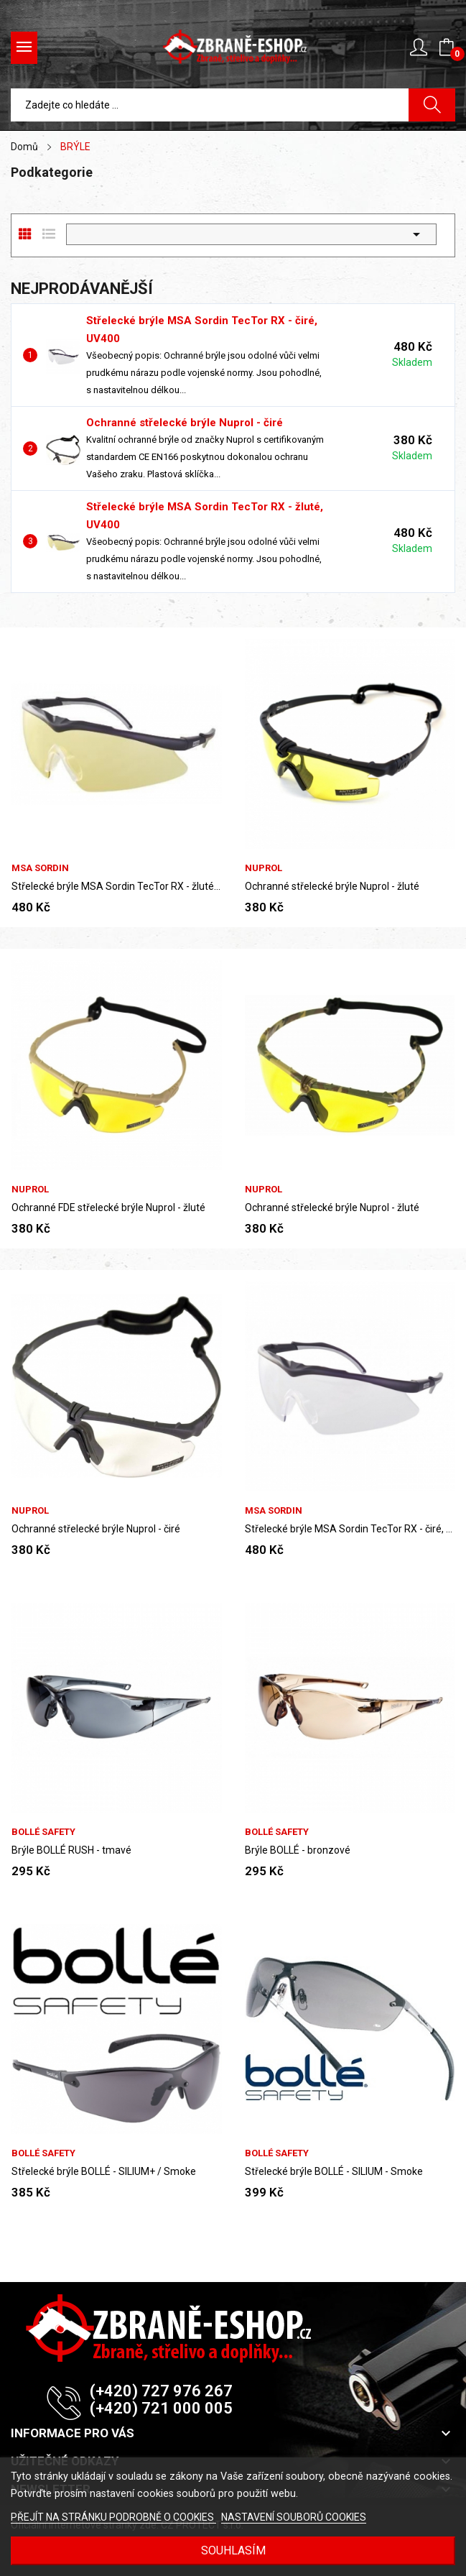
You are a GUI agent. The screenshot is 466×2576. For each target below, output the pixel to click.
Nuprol (263, 868)
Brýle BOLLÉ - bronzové (297, 1850)
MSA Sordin (40, 868)
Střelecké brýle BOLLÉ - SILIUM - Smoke (334, 2171)
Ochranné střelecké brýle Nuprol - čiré (184, 422)
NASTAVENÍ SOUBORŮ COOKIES (293, 2517)
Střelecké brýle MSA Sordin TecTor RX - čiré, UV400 (350, 1529)
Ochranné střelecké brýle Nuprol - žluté (332, 886)
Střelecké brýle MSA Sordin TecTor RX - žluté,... (116, 886)
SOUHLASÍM (233, 2550)
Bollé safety (43, 1831)
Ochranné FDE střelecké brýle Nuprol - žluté (108, 1207)
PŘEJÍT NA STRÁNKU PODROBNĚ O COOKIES (113, 2517)
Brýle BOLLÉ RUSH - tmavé (71, 1850)
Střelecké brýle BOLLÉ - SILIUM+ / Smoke (103, 2171)
